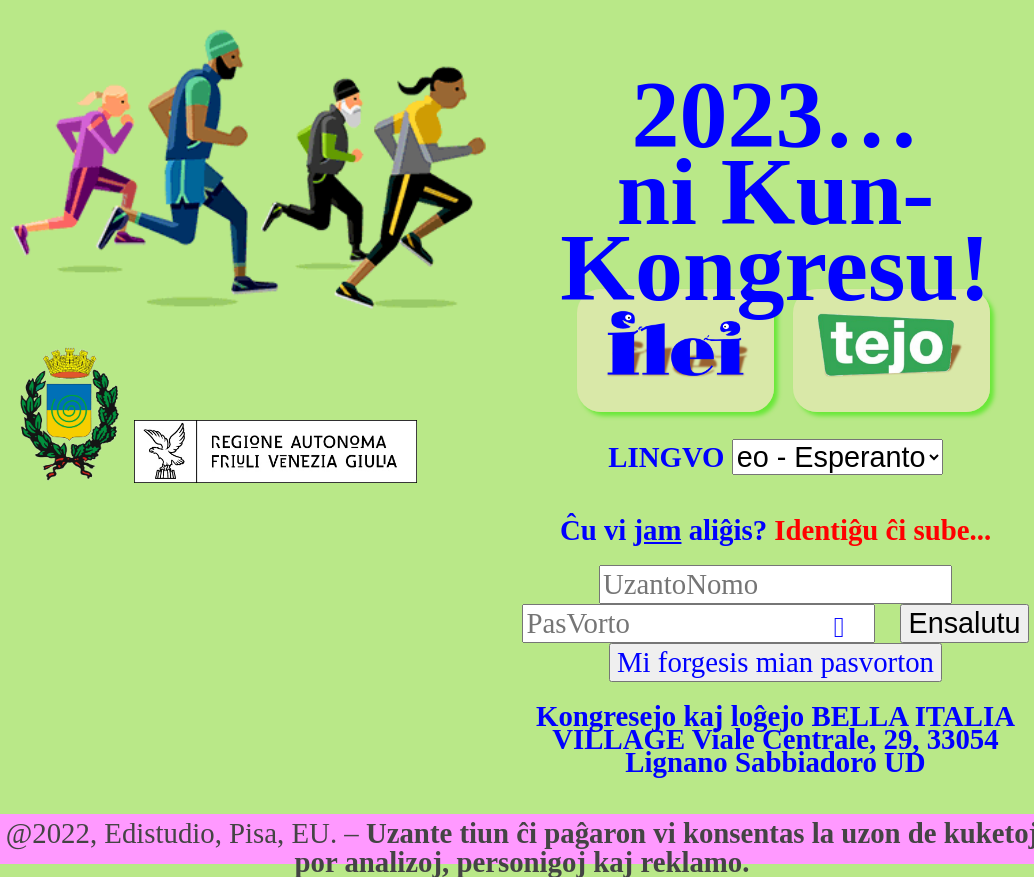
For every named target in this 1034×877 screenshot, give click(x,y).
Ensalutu (964, 623)
